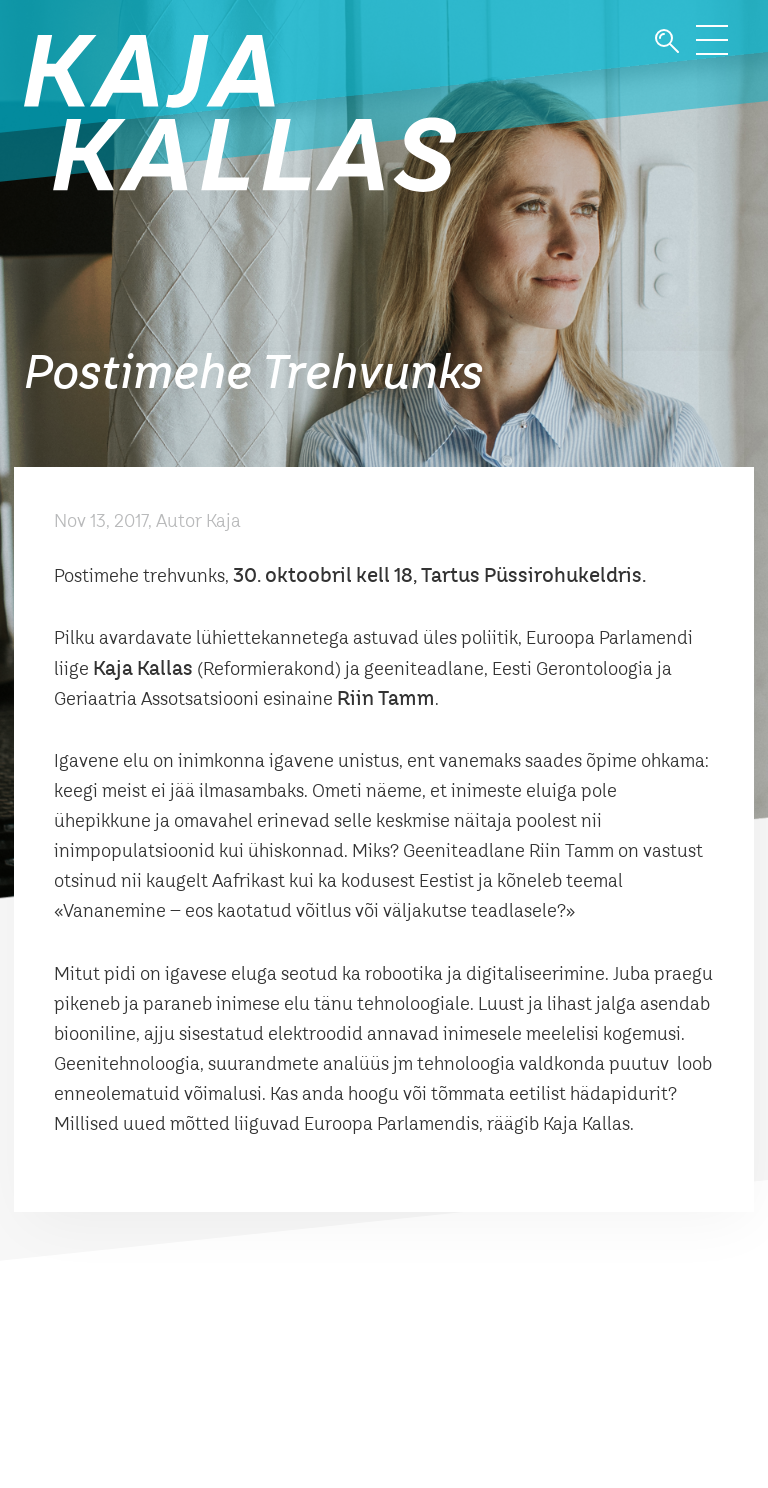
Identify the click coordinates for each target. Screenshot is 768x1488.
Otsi (667, 41)
